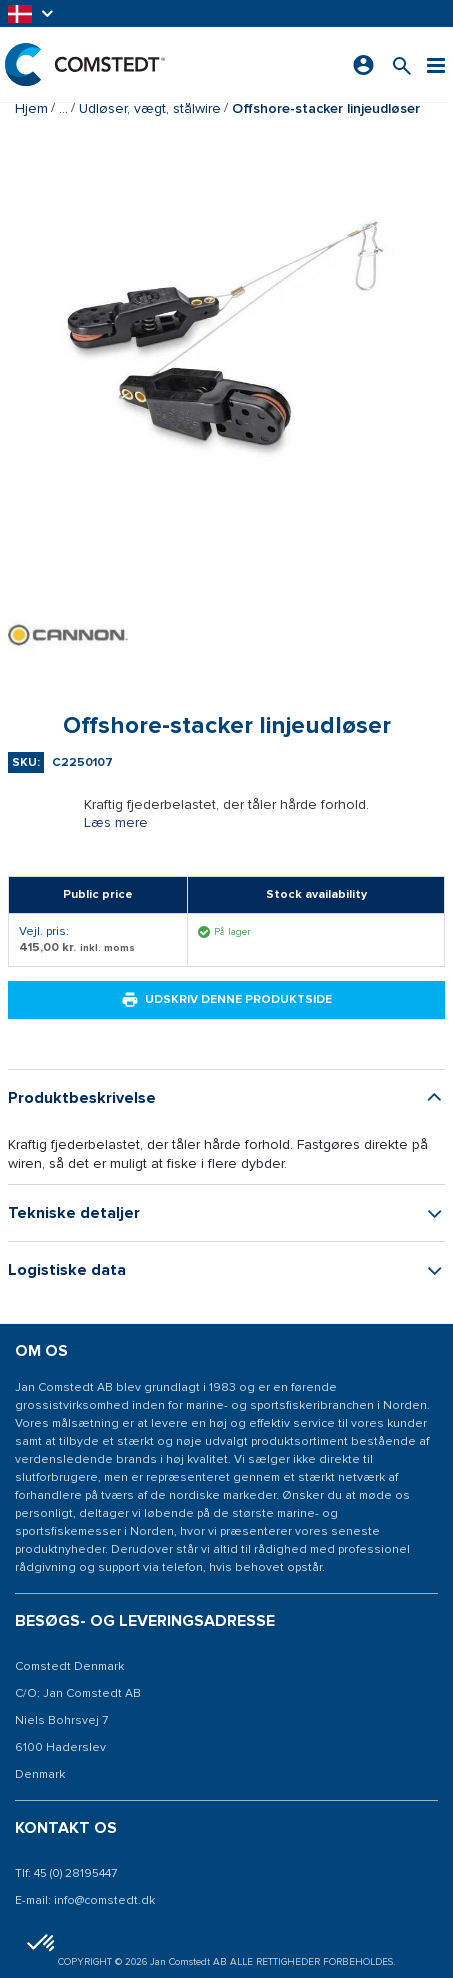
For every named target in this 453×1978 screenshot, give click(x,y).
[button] (32, 13)
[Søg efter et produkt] (402, 64)
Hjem (31, 108)
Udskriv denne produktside (226, 1000)
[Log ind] (363, 65)
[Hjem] (85, 64)
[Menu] (436, 64)
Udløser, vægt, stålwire (150, 108)
